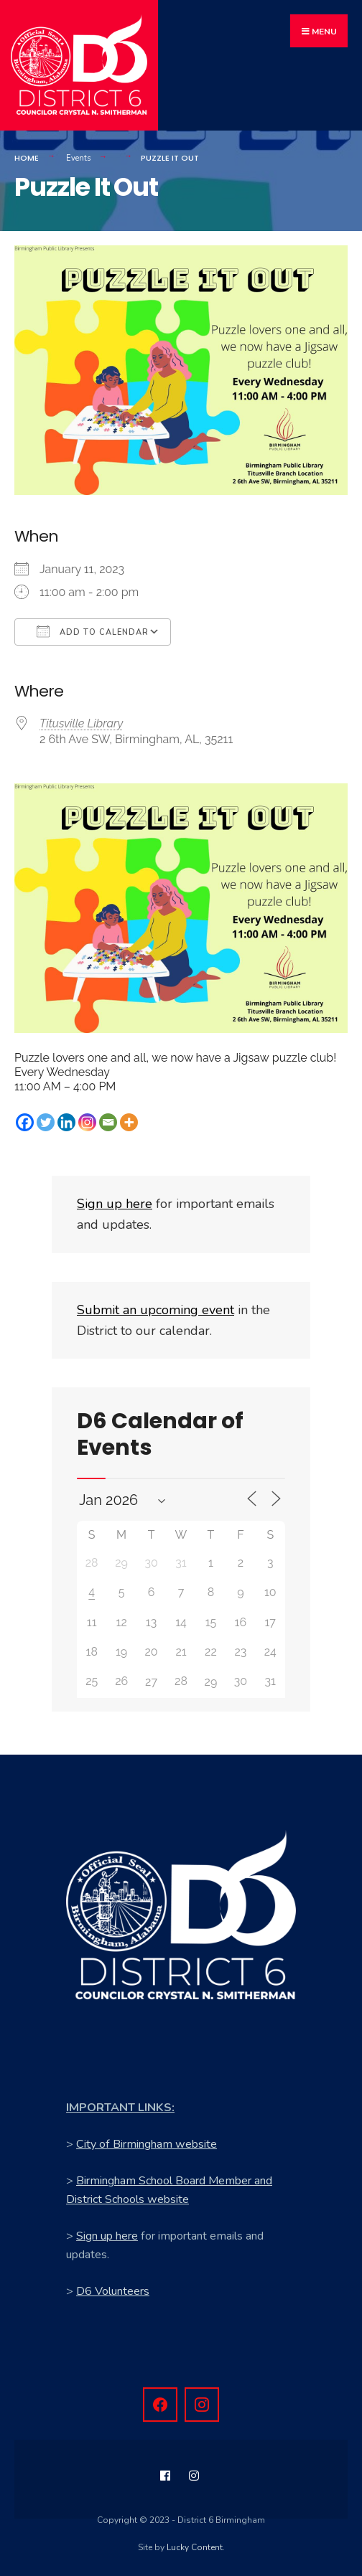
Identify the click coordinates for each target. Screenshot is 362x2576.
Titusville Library (81, 724)
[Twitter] (46, 1123)
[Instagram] (87, 1123)
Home (26, 158)
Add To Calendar (93, 631)
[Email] (108, 1123)
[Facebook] (25, 1123)
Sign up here (107, 2236)
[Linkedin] (66, 1123)
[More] (129, 1123)
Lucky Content (195, 2547)
